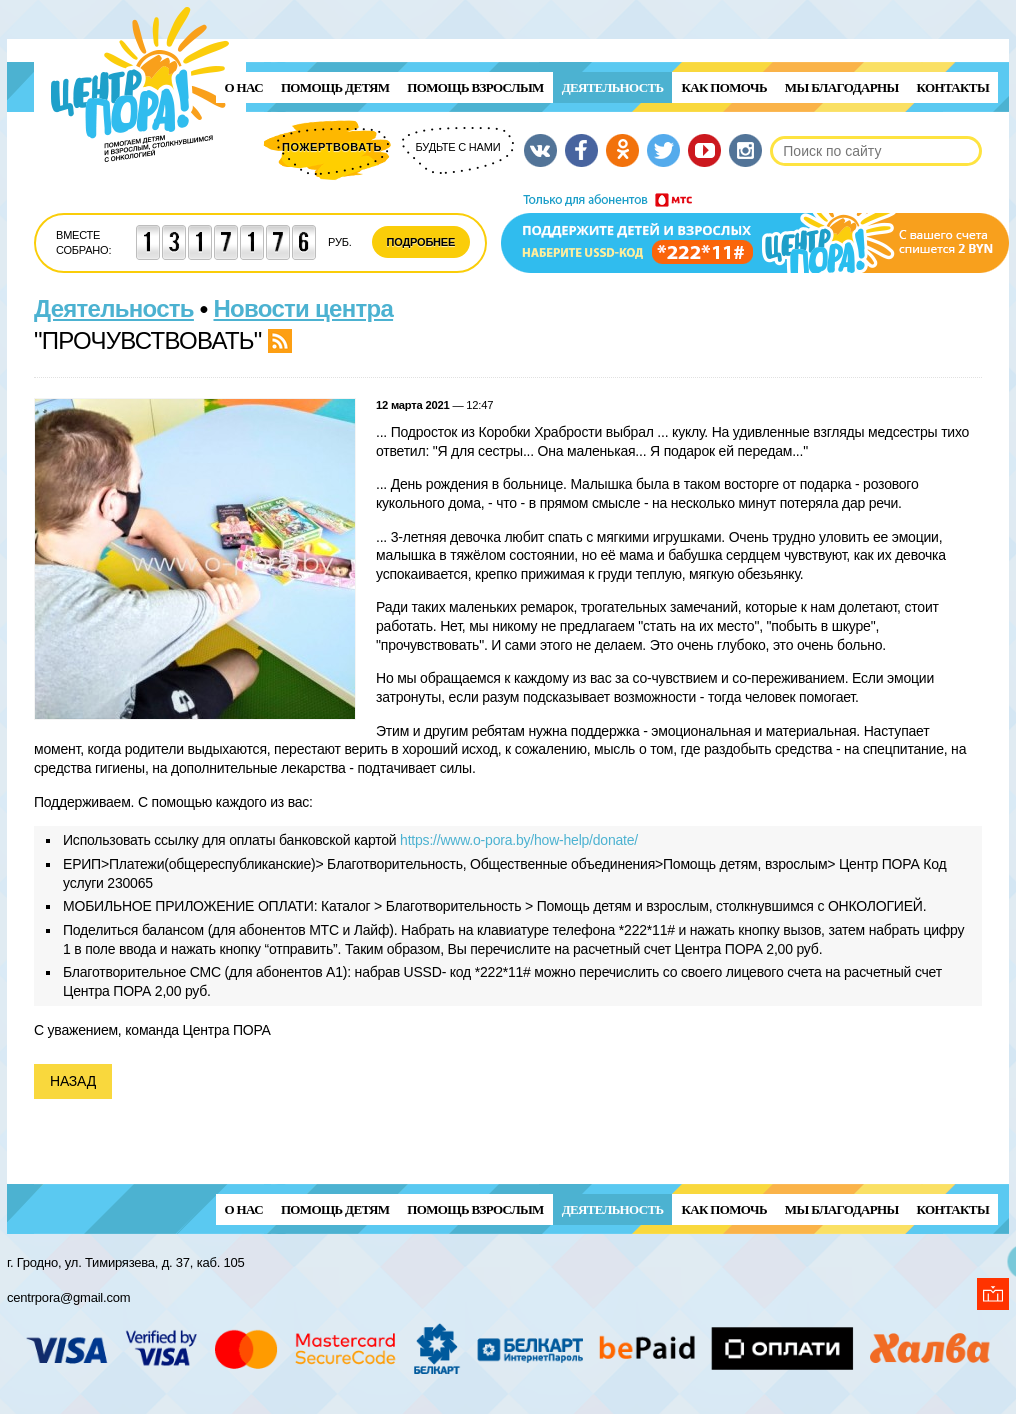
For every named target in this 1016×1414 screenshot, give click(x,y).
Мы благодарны (842, 87)
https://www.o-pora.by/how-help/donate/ (519, 840)
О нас (244, 87)
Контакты (953, 87)
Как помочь (723, 87)
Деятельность (613, 87)
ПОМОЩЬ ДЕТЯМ (335, 87)
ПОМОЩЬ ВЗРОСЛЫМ (475, 87)
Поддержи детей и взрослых (755, 233)
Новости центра (304, 308)
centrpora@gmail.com (68, 1297)
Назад (73, 1081)
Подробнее (421, 242)
